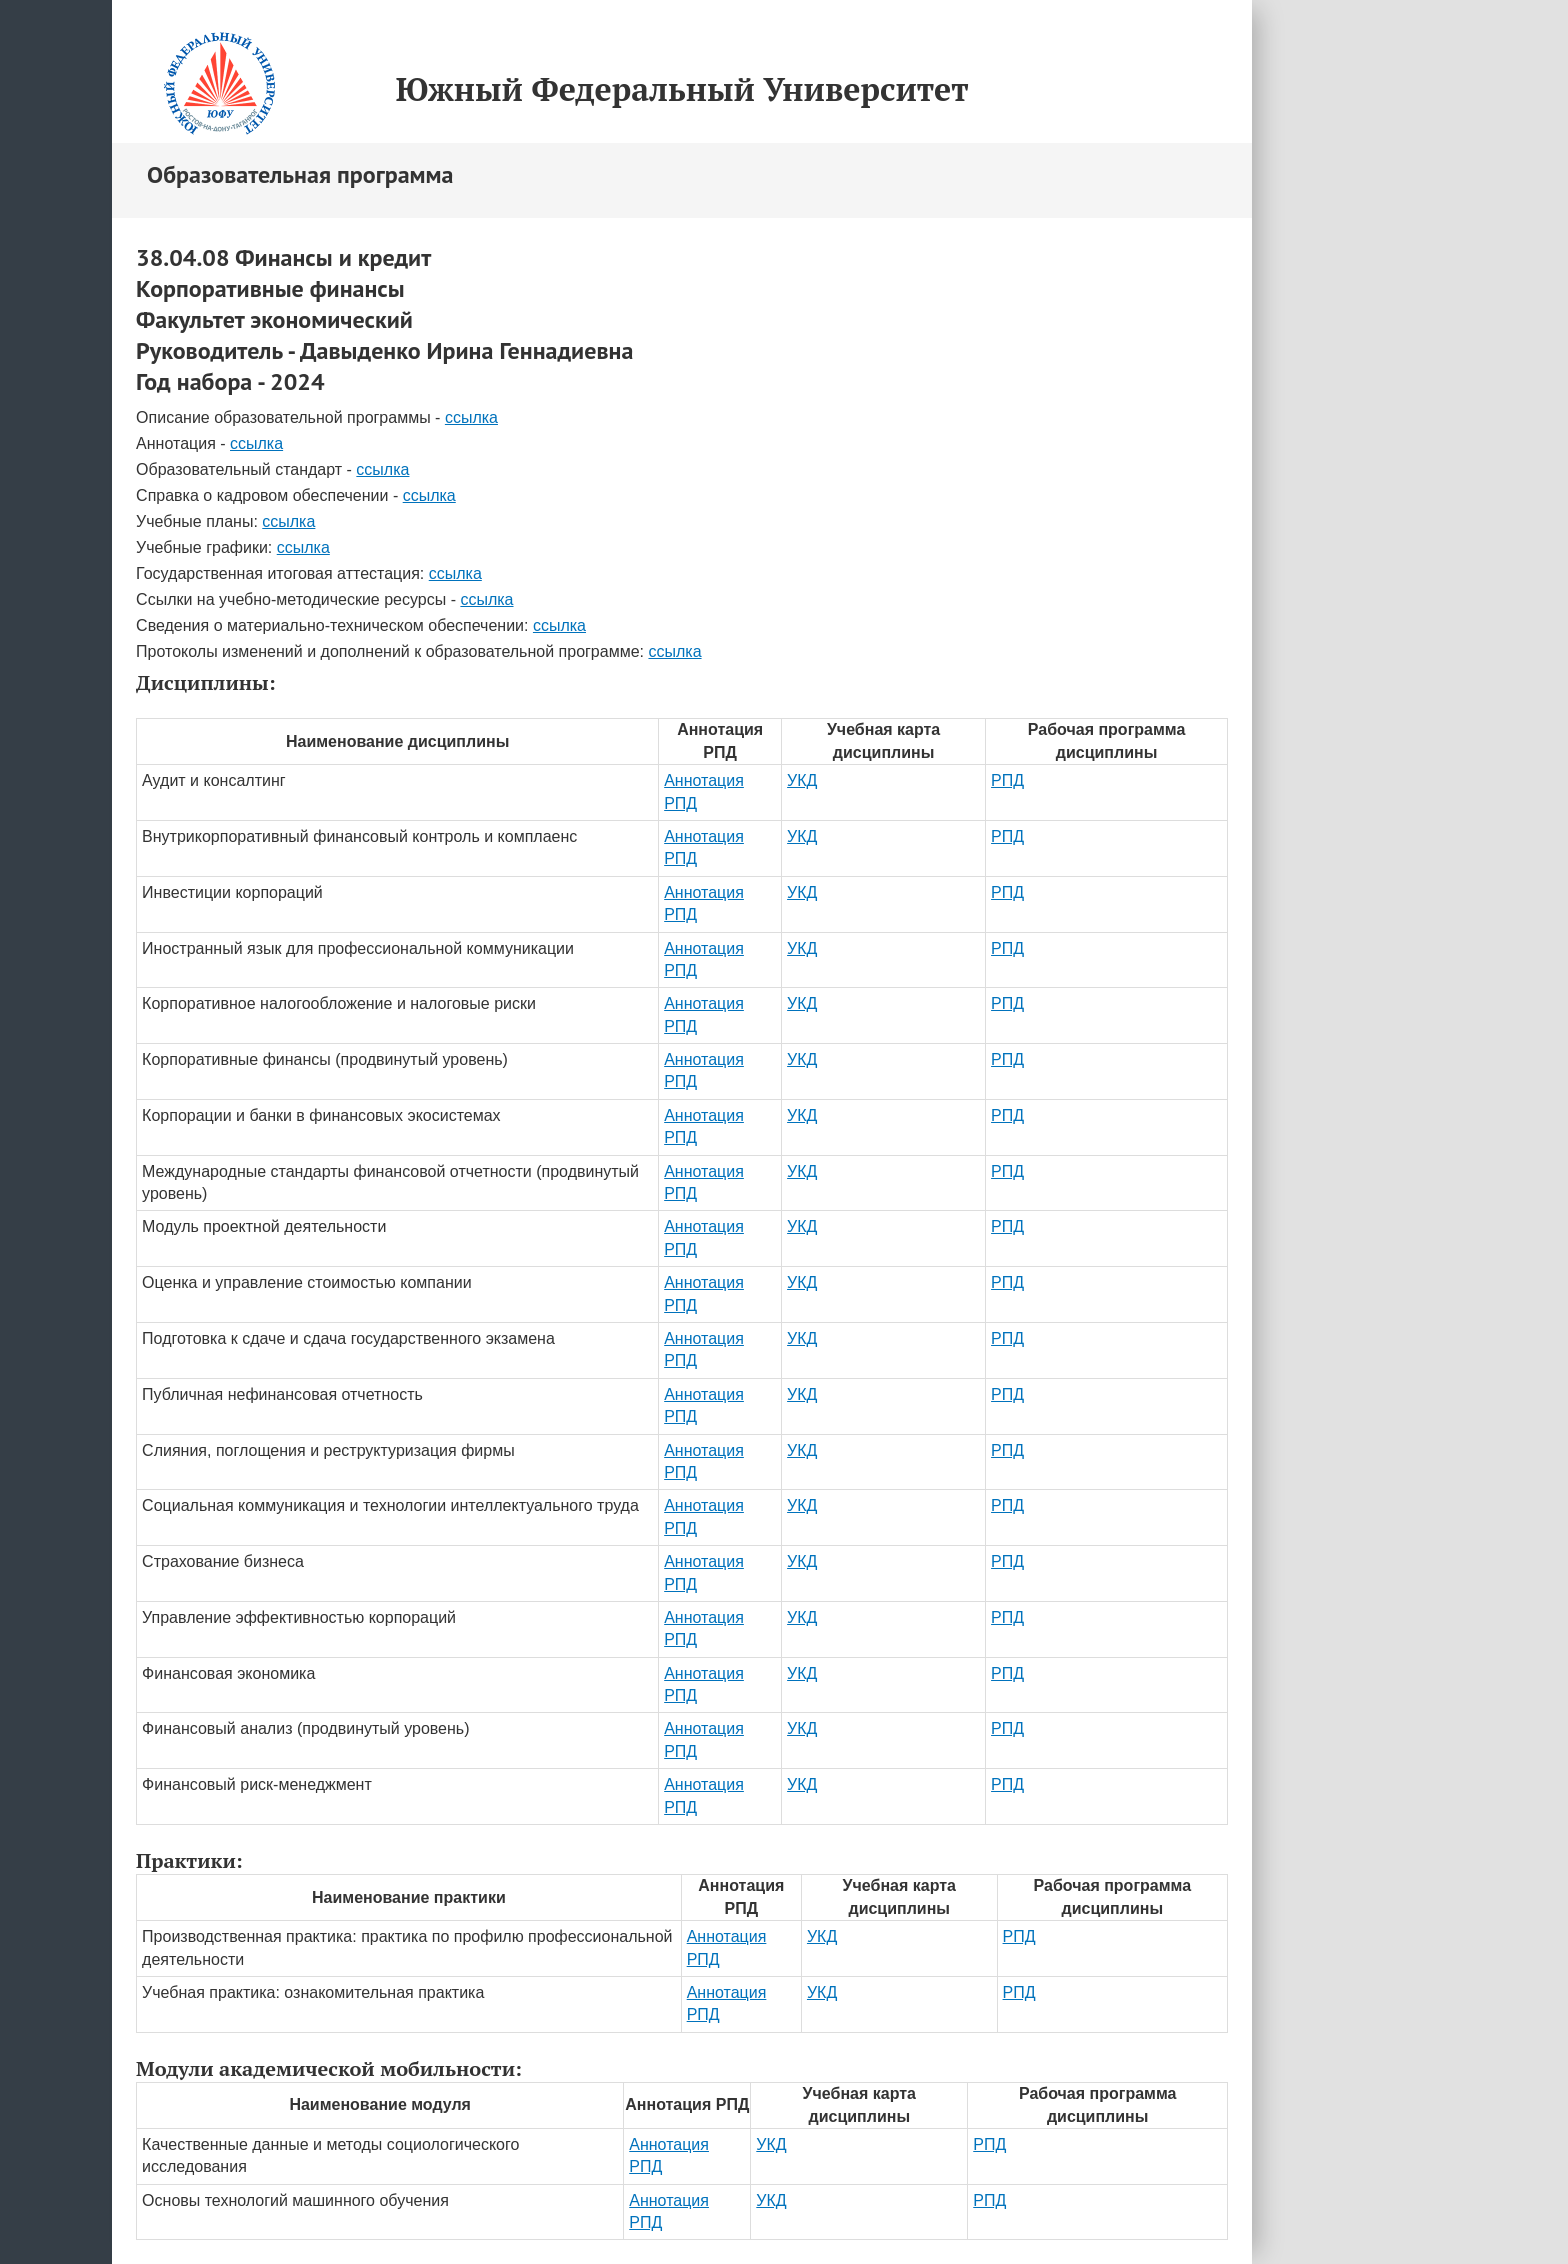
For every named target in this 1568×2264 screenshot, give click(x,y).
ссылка (471, 417)
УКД (802, 780)
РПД (1007, 780)
